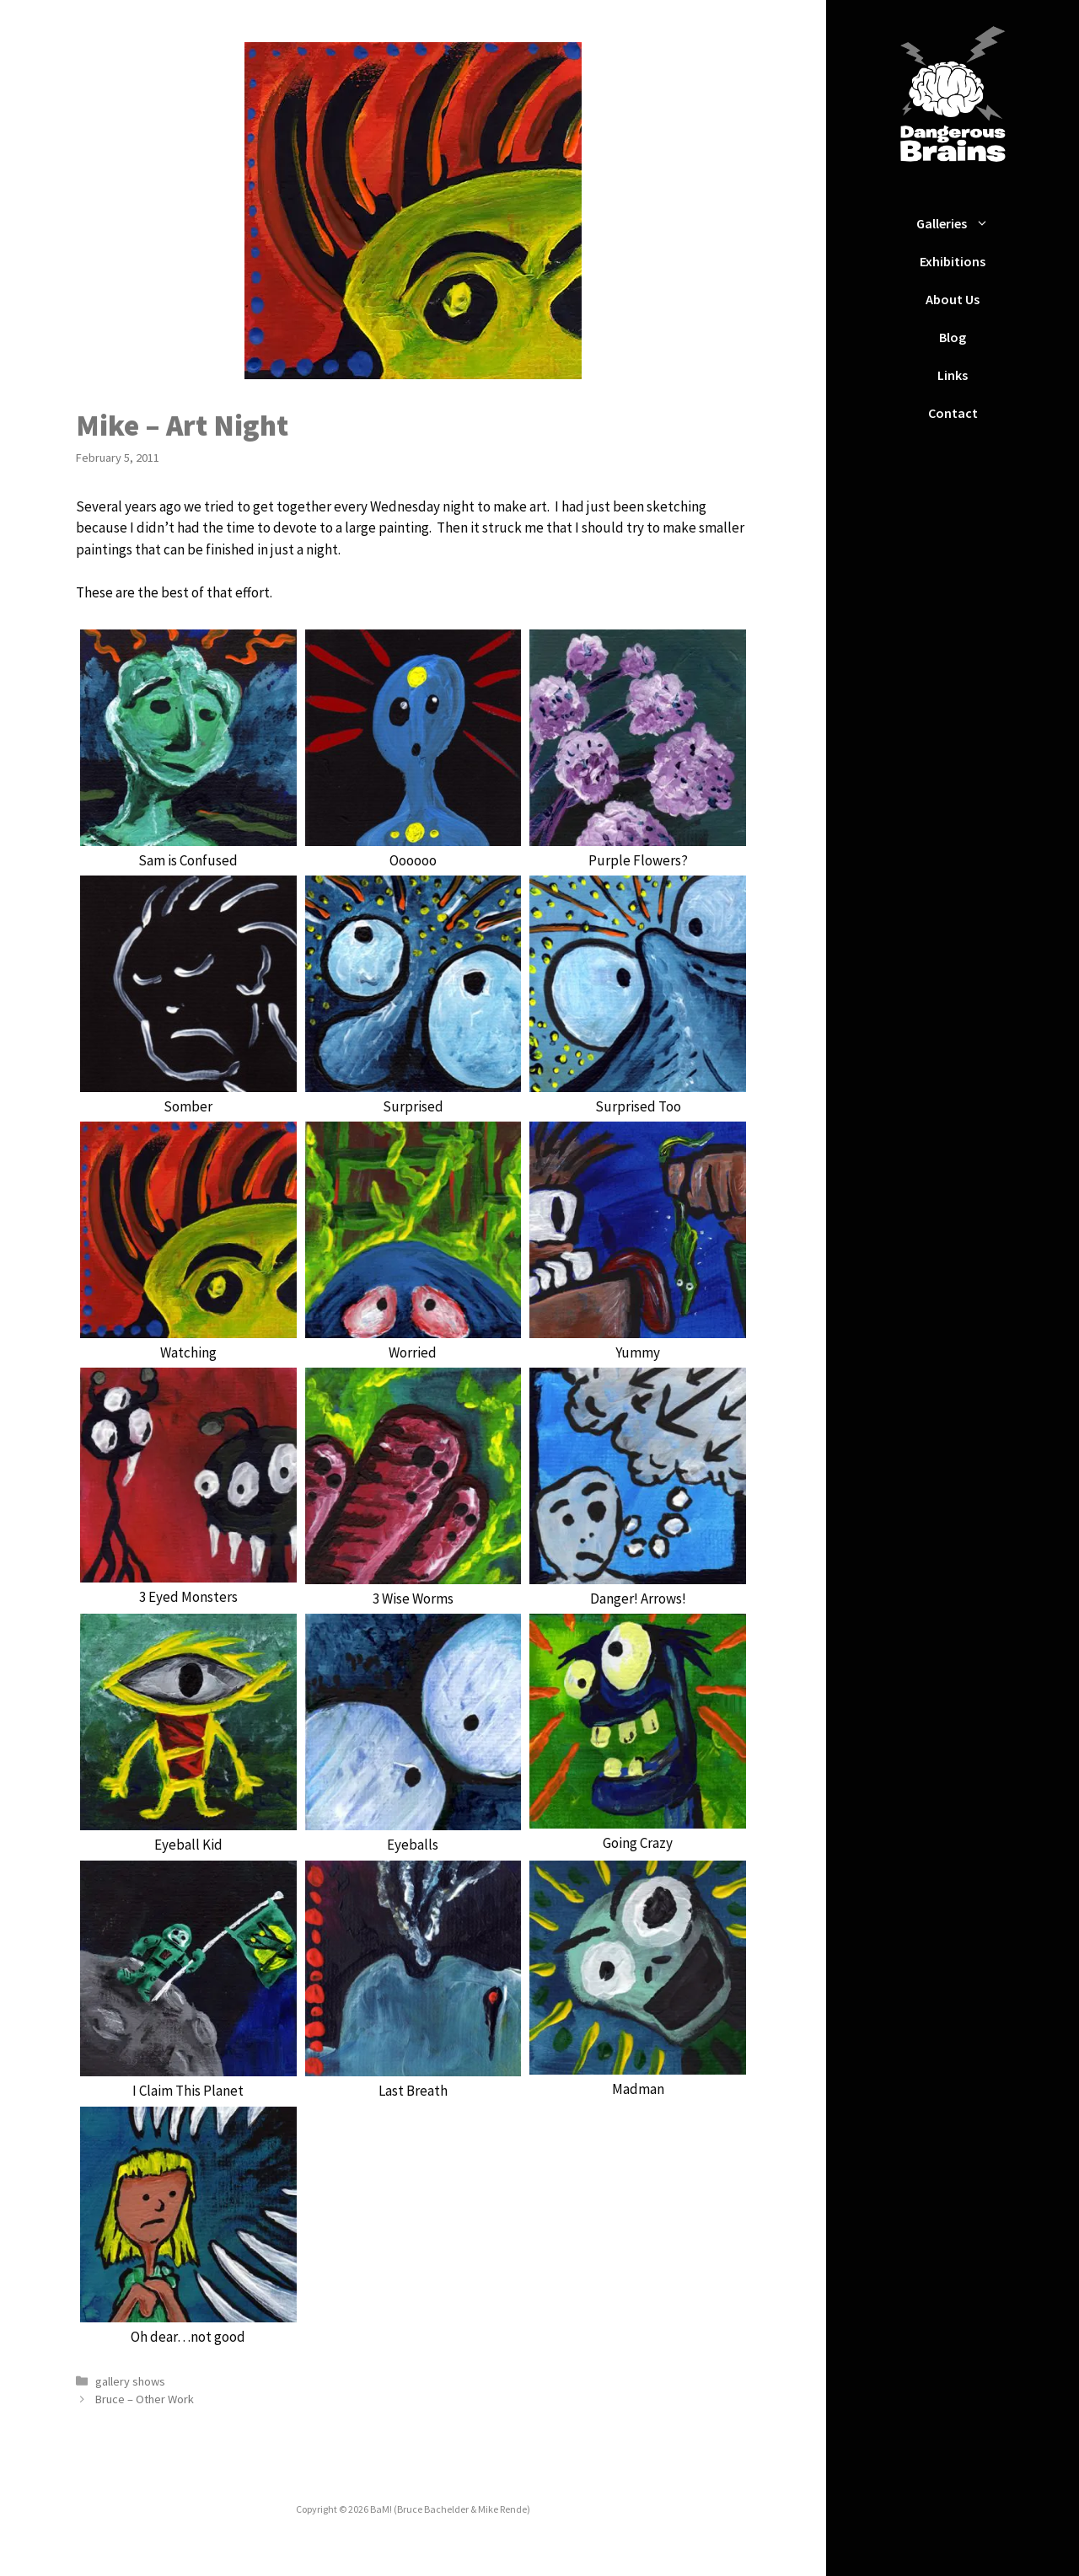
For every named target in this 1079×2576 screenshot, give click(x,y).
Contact (953, 412)
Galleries (961, 224)
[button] (986, 224)
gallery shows (130, 2381)
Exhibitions (952, 261)
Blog (952, 337)
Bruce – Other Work (144, 2399)
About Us (953, 299)
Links (952, 375)
